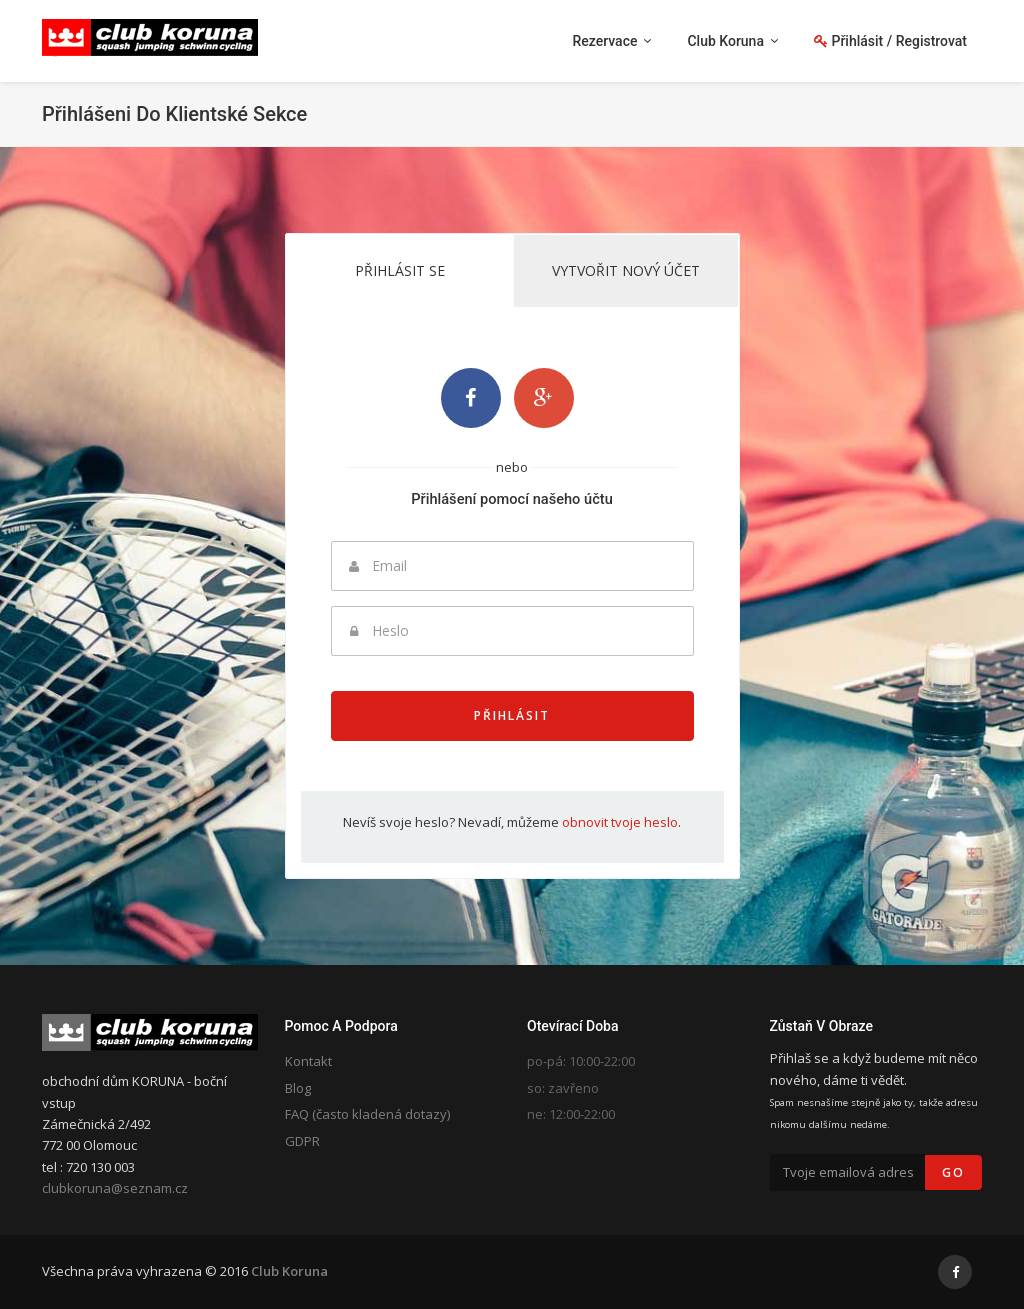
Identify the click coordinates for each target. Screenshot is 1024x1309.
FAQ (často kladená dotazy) (367, 1114)
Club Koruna (289, 1271)
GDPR (302, 1141)
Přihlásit (512, 715)
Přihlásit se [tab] (400, 270)
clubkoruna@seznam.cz (115, 1188)
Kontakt (308, 1061)
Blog (298, 1088)
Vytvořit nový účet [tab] (626, 270)
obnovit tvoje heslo (620, 822)
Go (953, 1172)
